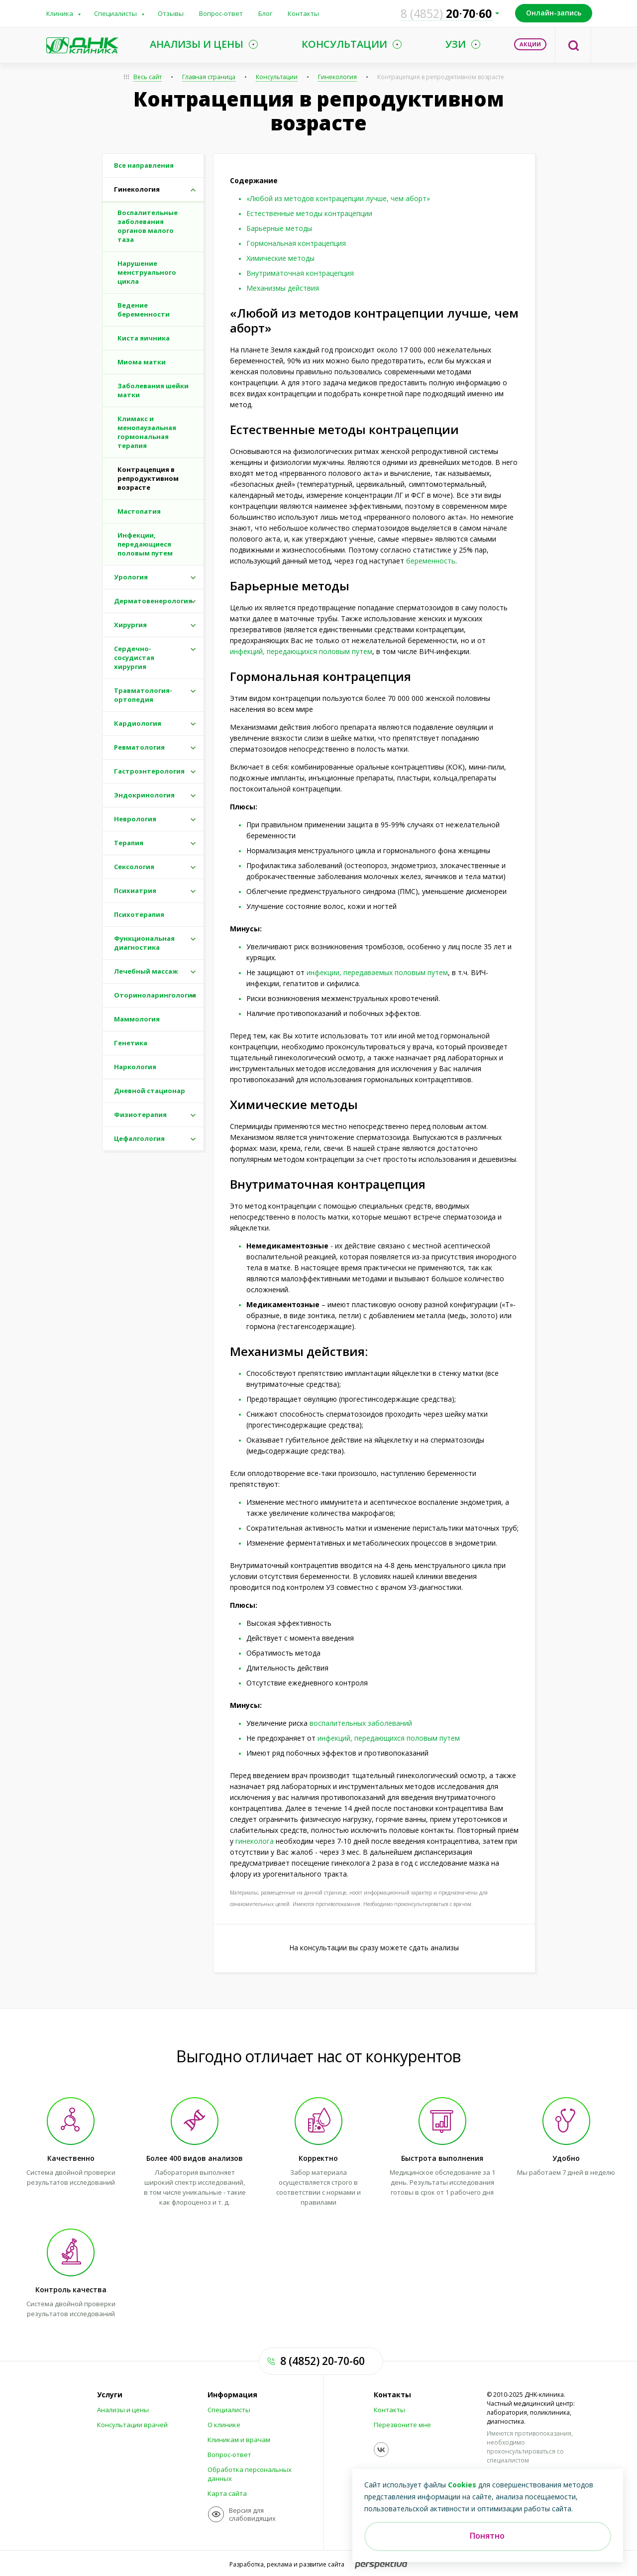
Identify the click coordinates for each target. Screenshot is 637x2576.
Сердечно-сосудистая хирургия (134, 657)
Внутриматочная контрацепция (300, 273)
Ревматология (139, 747)
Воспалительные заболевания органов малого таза (147, 226)
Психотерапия (139, 914)
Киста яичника (143, 338)
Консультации (277, 77)
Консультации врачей (132, 2424)
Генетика (130, 1042)
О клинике (224, 2424)
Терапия (128, 842)
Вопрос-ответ (221, 13)
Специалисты (115, 13)
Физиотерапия (140, 1114)
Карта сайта (227, 2493)
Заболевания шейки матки (153, 390)
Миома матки (141, 361)
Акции (530, 44)
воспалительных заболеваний (361, 1723)
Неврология (135, 818)
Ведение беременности (143, 310)
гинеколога (254, 1841)
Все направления (144, 165)
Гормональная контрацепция (296, 243)
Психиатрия (135, 890)
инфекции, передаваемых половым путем (377, 972)
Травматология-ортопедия (143, 695)
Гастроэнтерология (149, 771)
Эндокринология (144, 794)
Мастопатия (139, 511)
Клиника (59, 13)
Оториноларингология (155, 995)
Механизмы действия (282, 288)
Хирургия (130, 624)
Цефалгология (139, 1138)
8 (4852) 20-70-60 (322, 2361)
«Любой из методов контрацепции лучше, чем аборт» (338, 198)
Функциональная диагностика (144, 943)
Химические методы (280, 258)
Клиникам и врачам (239, 2439)
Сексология (134, 866)
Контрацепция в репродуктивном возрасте (440, 77)
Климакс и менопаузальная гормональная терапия (146, 432)
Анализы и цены (123, 2409)
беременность (430, 560)
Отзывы (171, 13)
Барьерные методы (279, 228)
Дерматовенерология (153, 600)
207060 (446, 13)
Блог (265, 13)
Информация (232, 2394)
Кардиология (137, 723)
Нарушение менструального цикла (146, 272)
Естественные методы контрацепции (309, 213)
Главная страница (208, 77)
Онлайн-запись (553, 12)
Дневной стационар (149, 1090)
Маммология (137, 1018)
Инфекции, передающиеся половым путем (145, 544)
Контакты (303, 13)
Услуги (109, 2394)
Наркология (135, 1066)
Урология (131, 576)
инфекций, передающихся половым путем (301, 651)
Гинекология (337, 77)
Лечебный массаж (146, 971)
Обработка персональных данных (250, 2474)
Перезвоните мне (402, 2424)
